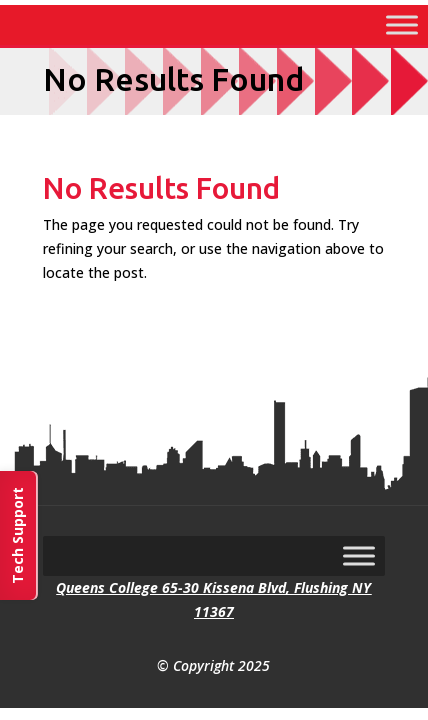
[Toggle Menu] (402, 24)
